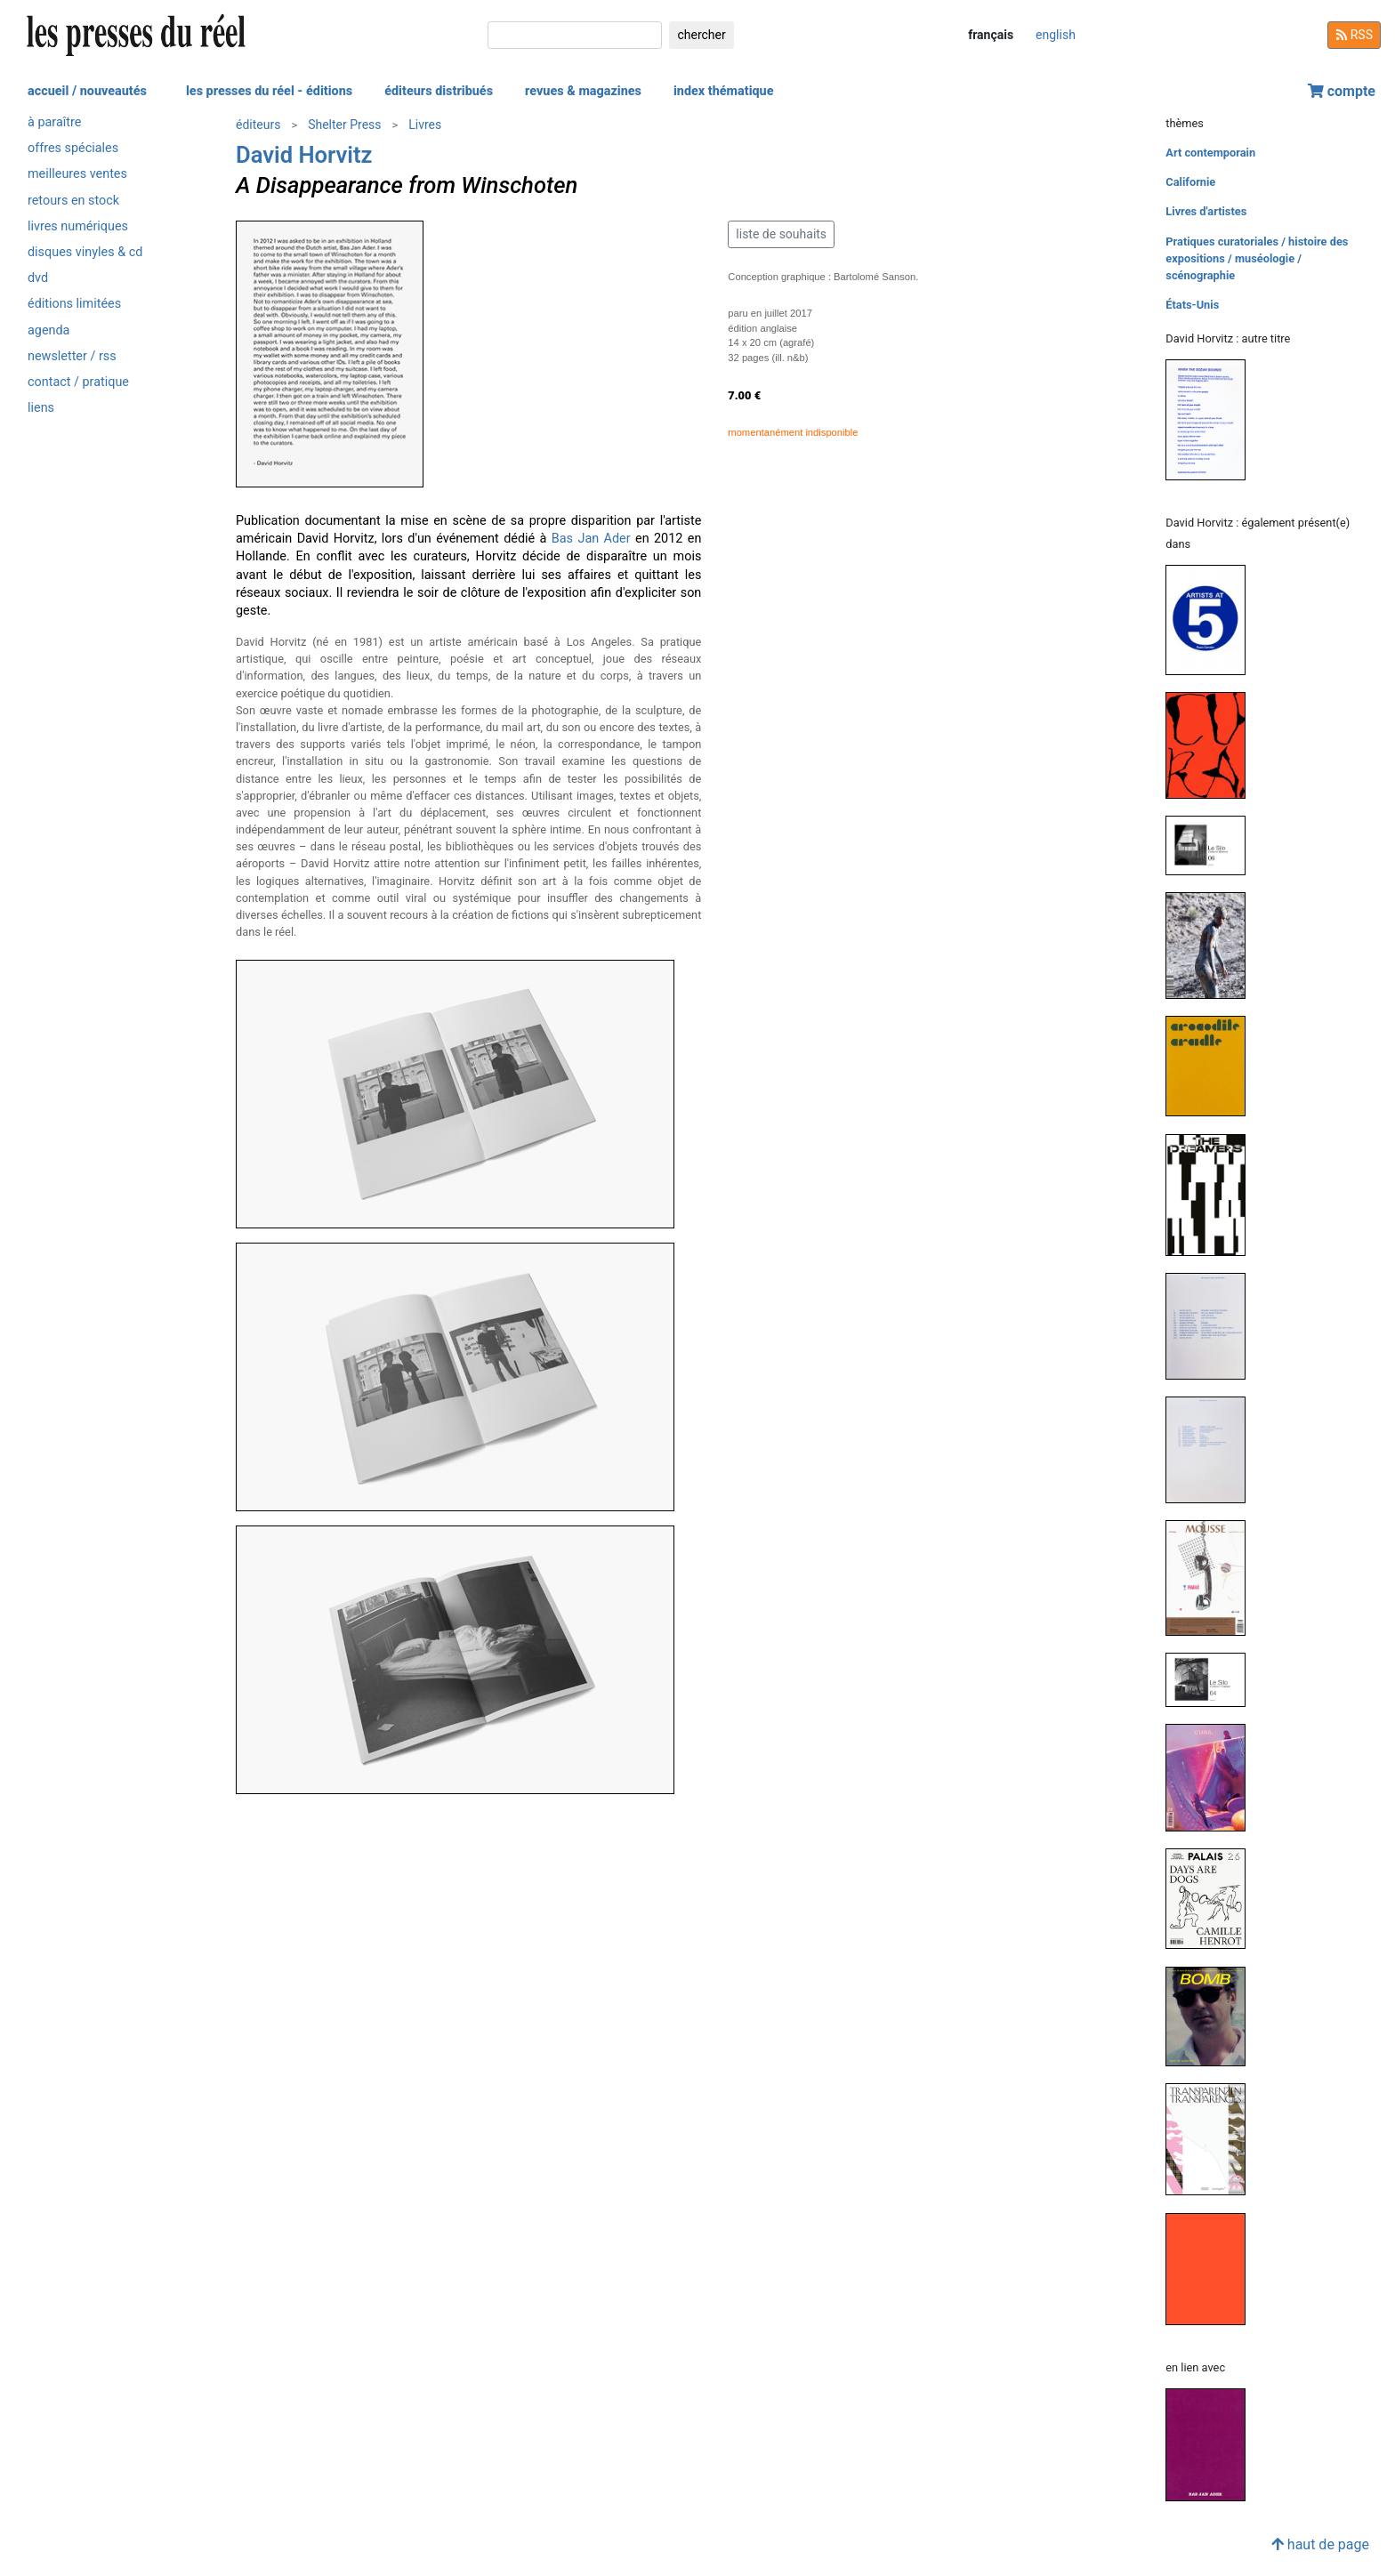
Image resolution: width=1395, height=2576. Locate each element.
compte (1341, 91)
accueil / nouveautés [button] (87, 91)
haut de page (1320, 2544)
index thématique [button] (723, 91)
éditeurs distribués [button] (438, 91)
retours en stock (73, 200)
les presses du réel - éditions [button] (269, 91)
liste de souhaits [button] (781, 234)
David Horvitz (304, 154)
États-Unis (1192, 304)
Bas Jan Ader (591, 538)
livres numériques (78, 226)
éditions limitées (74, 303)
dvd (38, 278)
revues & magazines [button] (583, 91)
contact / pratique (78, 382)
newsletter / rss (72, 356)
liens (41, 407)
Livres (424, 124)
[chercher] (575, 35)
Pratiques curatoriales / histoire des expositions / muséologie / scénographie (1256, 258)
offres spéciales (73, 148)
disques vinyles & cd (85, 252)
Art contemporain (1210, 152)
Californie (1190, 182)
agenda (48, 330)
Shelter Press (344, 124)
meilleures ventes (77, 173)
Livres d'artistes (1205, 211)
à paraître (54, 122)
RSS (1354, 35)
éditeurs (258, 124)
